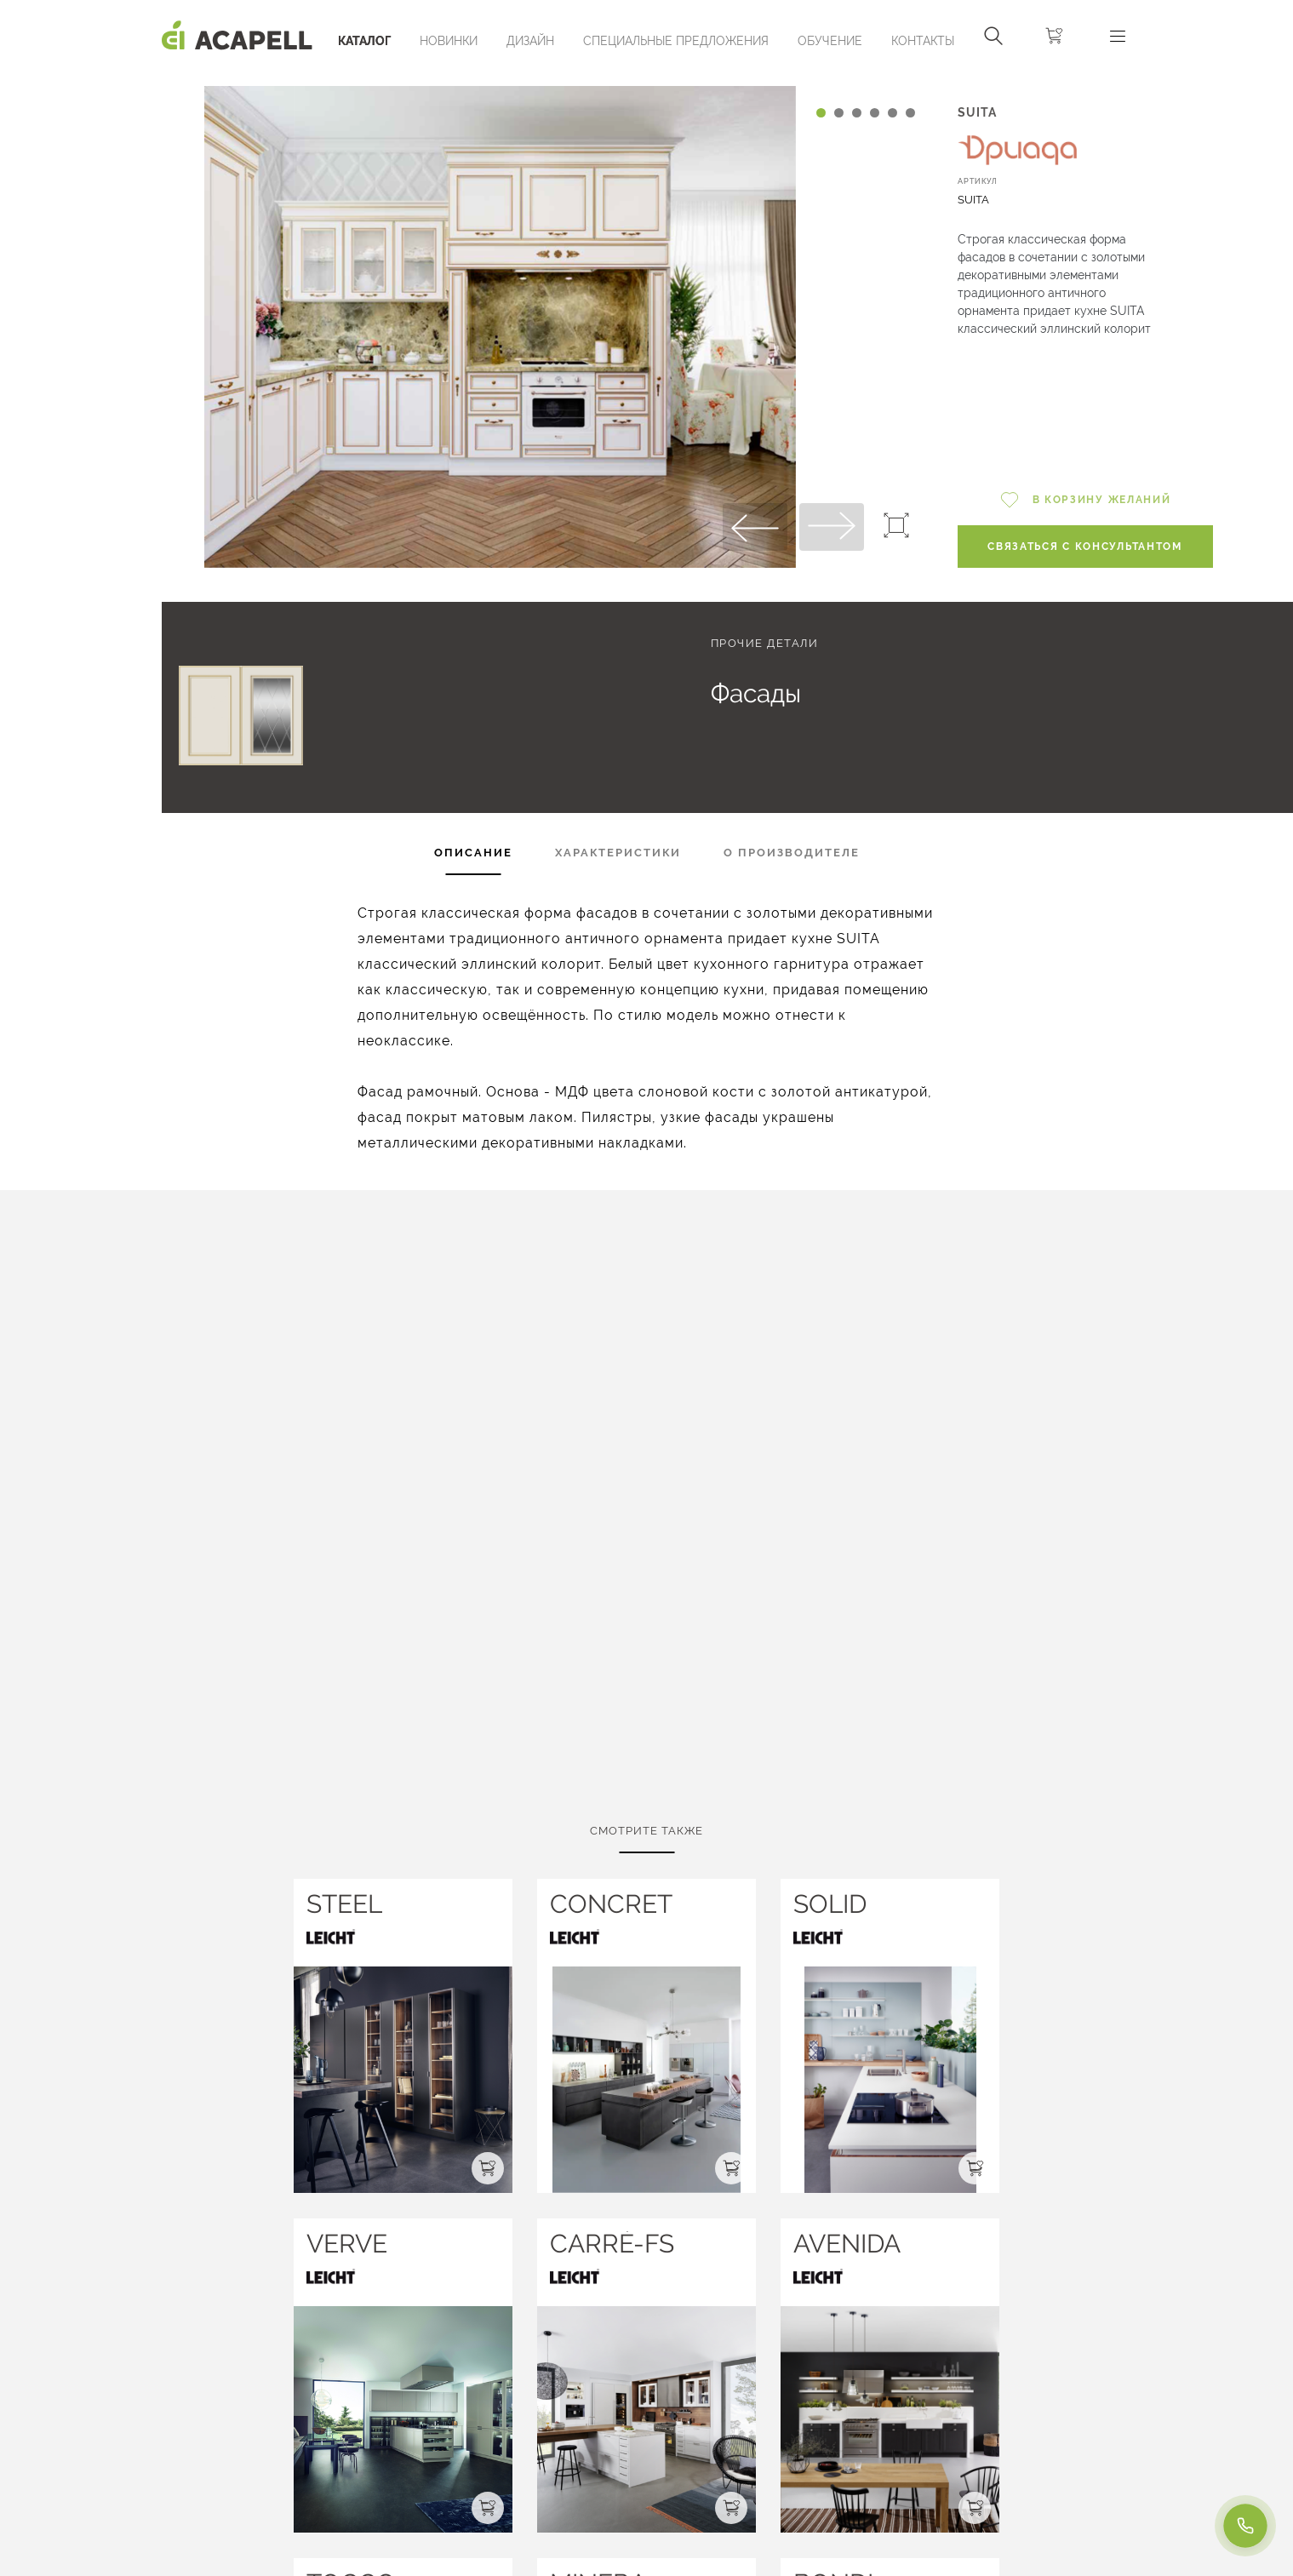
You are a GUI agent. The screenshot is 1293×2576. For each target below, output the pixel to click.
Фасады (756, 693)
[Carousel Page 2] (839, 112)
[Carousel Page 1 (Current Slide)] (821, 112)
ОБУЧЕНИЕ (830, 41)
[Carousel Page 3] (856, 112)
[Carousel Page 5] (892, 112)
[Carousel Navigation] (500, 79)
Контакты (922, 41)
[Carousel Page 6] (910, 112)
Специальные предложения (676, 41)
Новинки (449, 41)
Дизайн (530, 41)
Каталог (364, 41)
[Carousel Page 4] (874, 112)
